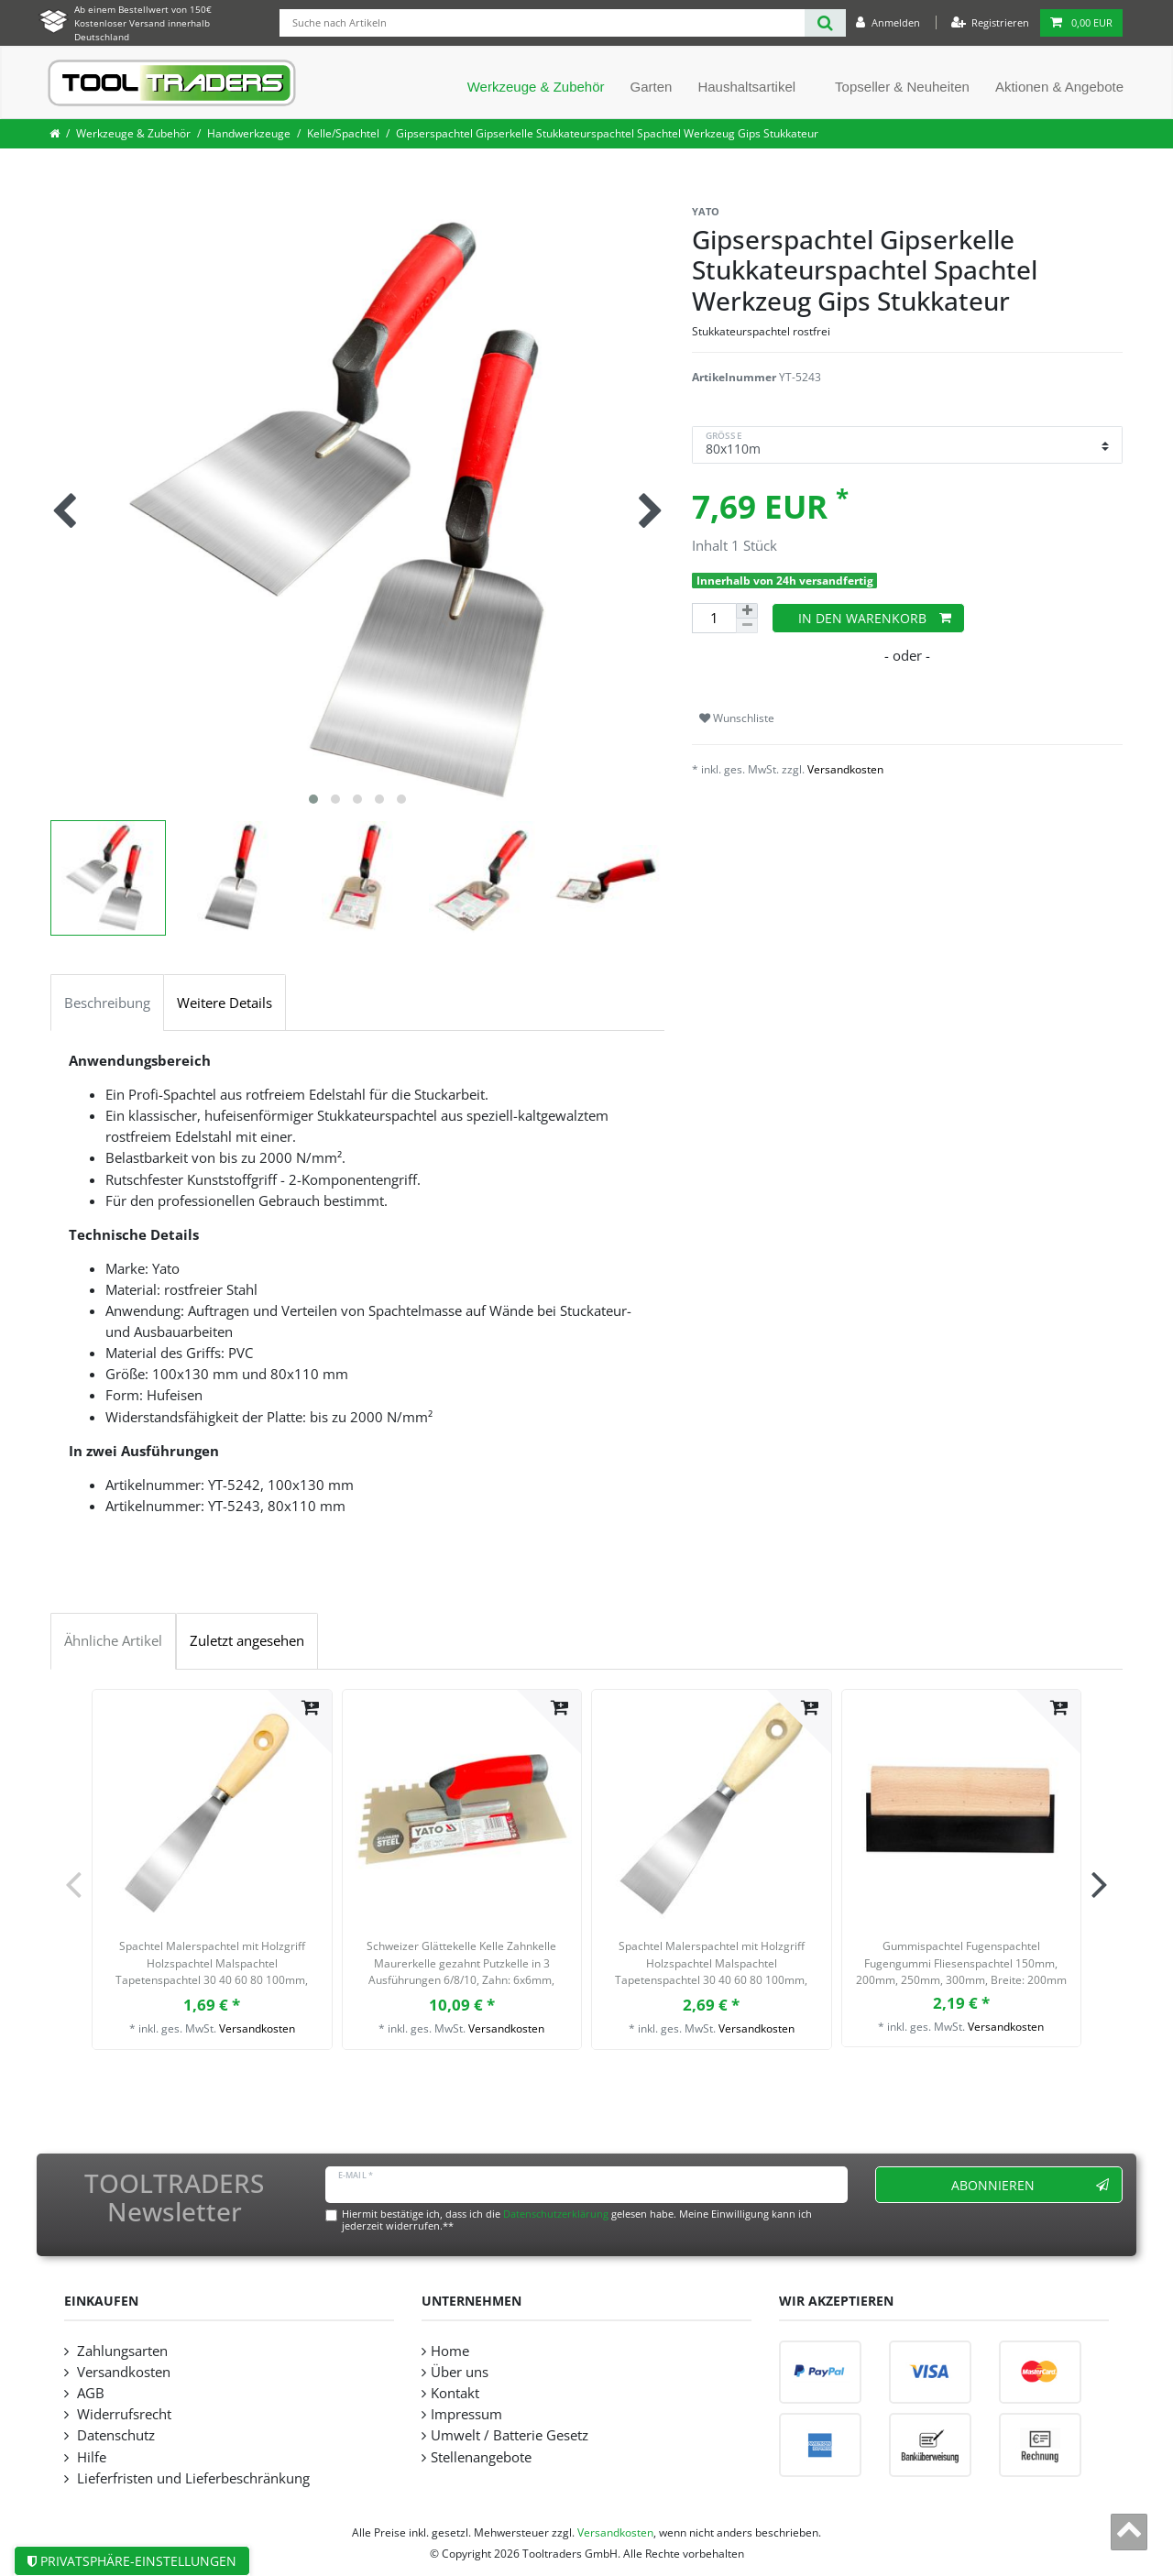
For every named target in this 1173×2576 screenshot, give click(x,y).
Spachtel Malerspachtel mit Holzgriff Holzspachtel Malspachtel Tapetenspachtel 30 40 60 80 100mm (211, 1964)
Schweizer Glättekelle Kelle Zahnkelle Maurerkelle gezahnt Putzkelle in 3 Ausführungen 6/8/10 (461, 1964)
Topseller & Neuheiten (902, 86)
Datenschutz (114, 2435)
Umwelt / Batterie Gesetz (509, 2435)
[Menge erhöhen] (747, 611)
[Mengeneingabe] (714, 618)
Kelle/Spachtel (343, 133)
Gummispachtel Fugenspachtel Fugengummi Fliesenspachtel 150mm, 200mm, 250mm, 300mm (961, 1963)
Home (450, 2351)
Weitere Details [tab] (224, 1003)
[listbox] (462, 1809)
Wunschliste (736, 718)
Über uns (459, 2372)
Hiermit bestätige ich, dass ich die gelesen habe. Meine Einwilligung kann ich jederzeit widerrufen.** (577, 2219)
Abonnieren (1030, 2185)
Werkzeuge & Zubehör (536, 86)
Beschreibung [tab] (107, 1003)
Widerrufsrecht (122, 2414)
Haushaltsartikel (746, 86)
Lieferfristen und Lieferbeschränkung (191, 2478)
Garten (651, 86)
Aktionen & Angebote (1059, 86)
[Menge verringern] (747, 626)
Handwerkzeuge (249, 133)
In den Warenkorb (874, 618)
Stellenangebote (481, 2457)
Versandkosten (845, 769)
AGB (88, 2393)
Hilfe (89, 2457)
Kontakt (455, 2393)
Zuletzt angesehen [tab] (247, 1640)
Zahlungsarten (120, 2351)
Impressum (466, 2414)
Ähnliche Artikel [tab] (113, 1640)
